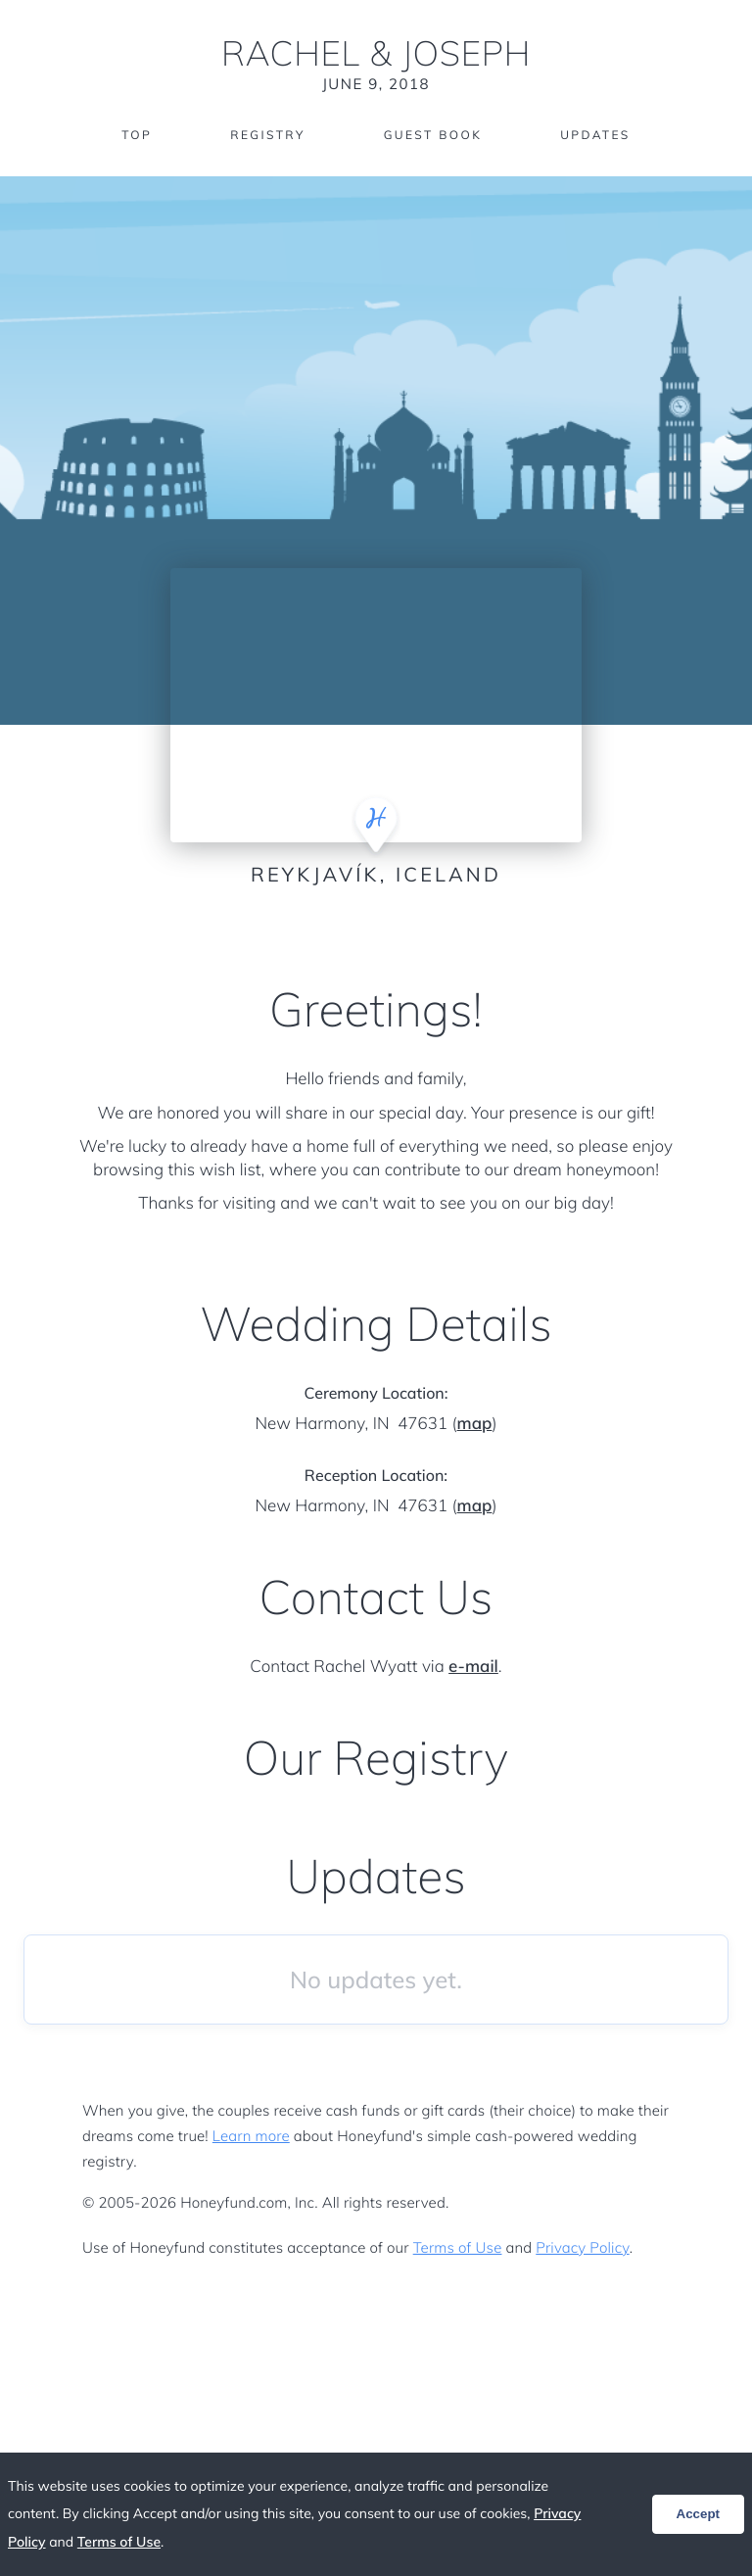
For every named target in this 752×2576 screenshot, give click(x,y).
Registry (267, 134)
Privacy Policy (582, 2247)
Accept (698, 2513)
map (475, 1423)
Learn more (251, 2135)
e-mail (473, 1666)
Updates (595, 134)
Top (136, 134)
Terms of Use (457, 2247)
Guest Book (433, 134)
